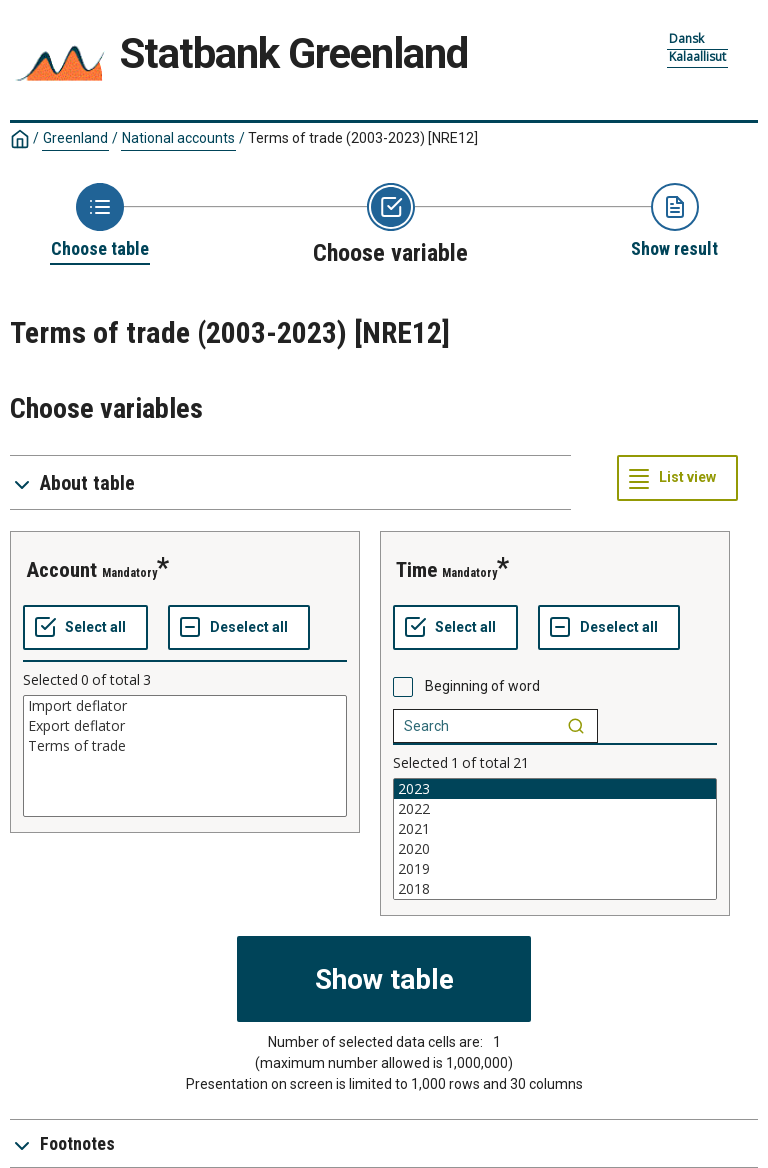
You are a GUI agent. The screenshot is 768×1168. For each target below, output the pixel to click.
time (416, 570)
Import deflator (185, 706)
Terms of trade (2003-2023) (363, 138)
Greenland (75, 138)
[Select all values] (85, 628)
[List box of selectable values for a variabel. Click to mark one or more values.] (185, 756)
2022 (555, 809)
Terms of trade (185, 746)
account (61, 570)
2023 (555, 789)
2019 (555, 869)
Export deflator (185, 726)
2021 (555, 829)
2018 (555, 889)
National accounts (178, 138)
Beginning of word (482, 686)
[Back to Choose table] (100, 222)
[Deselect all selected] (239, 628)
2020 (555, 849)
